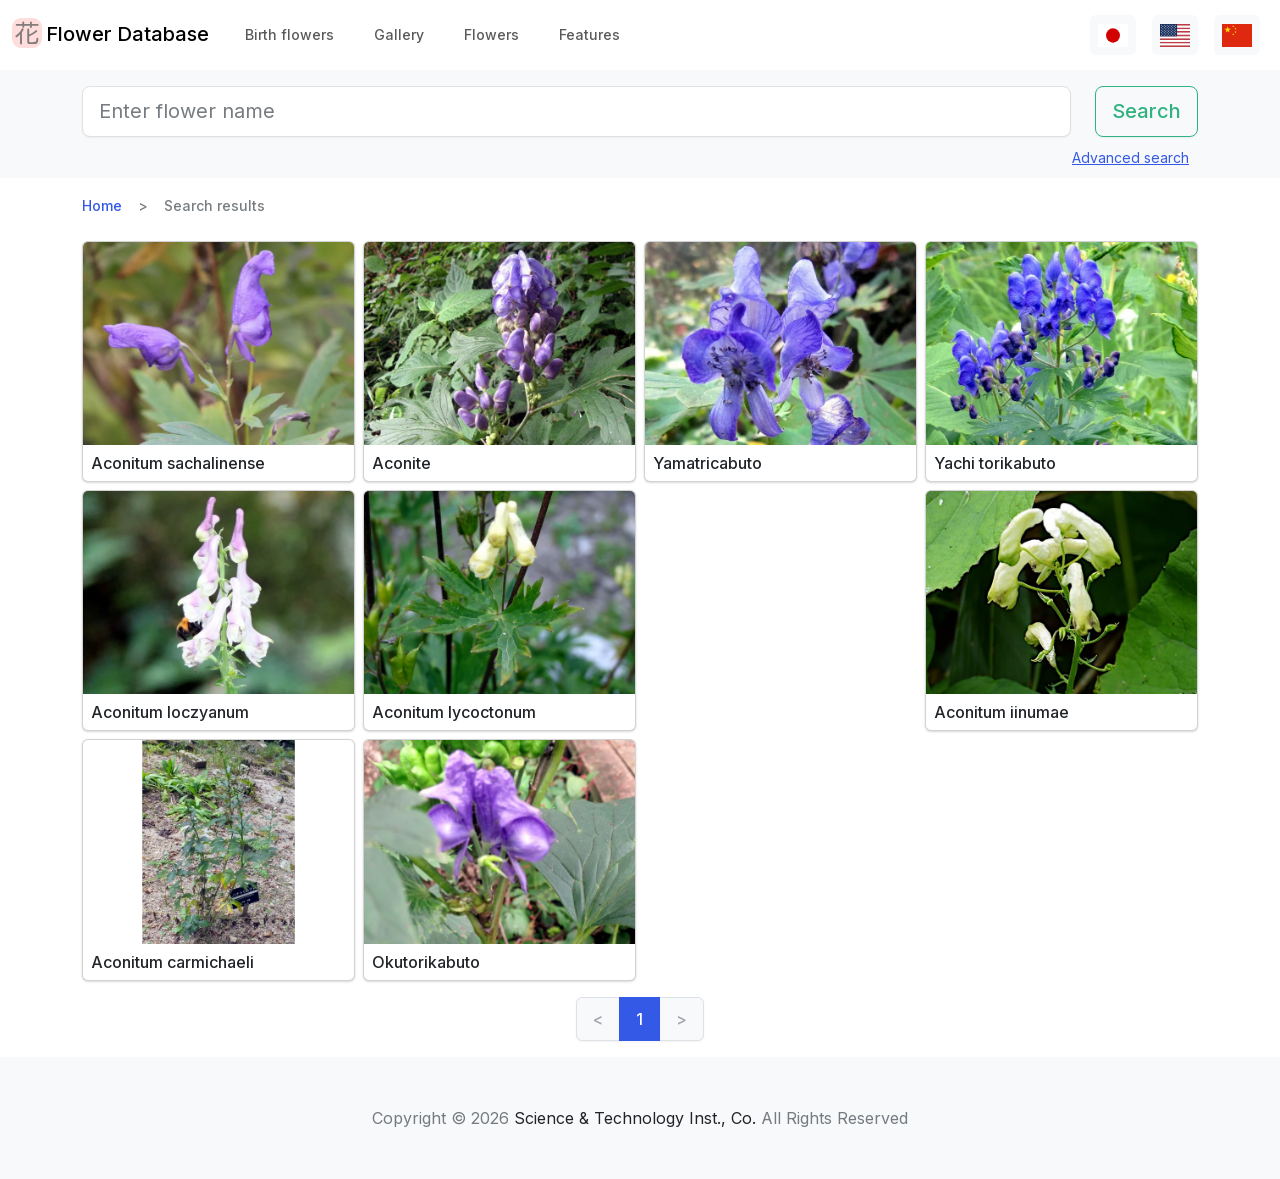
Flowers (491, 34)
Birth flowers (289, 34)
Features (589, 34)
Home (102, 205)
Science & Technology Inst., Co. (635, 1118)
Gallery (399, 34)
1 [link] (639, 1019)
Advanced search (1130, 157)
